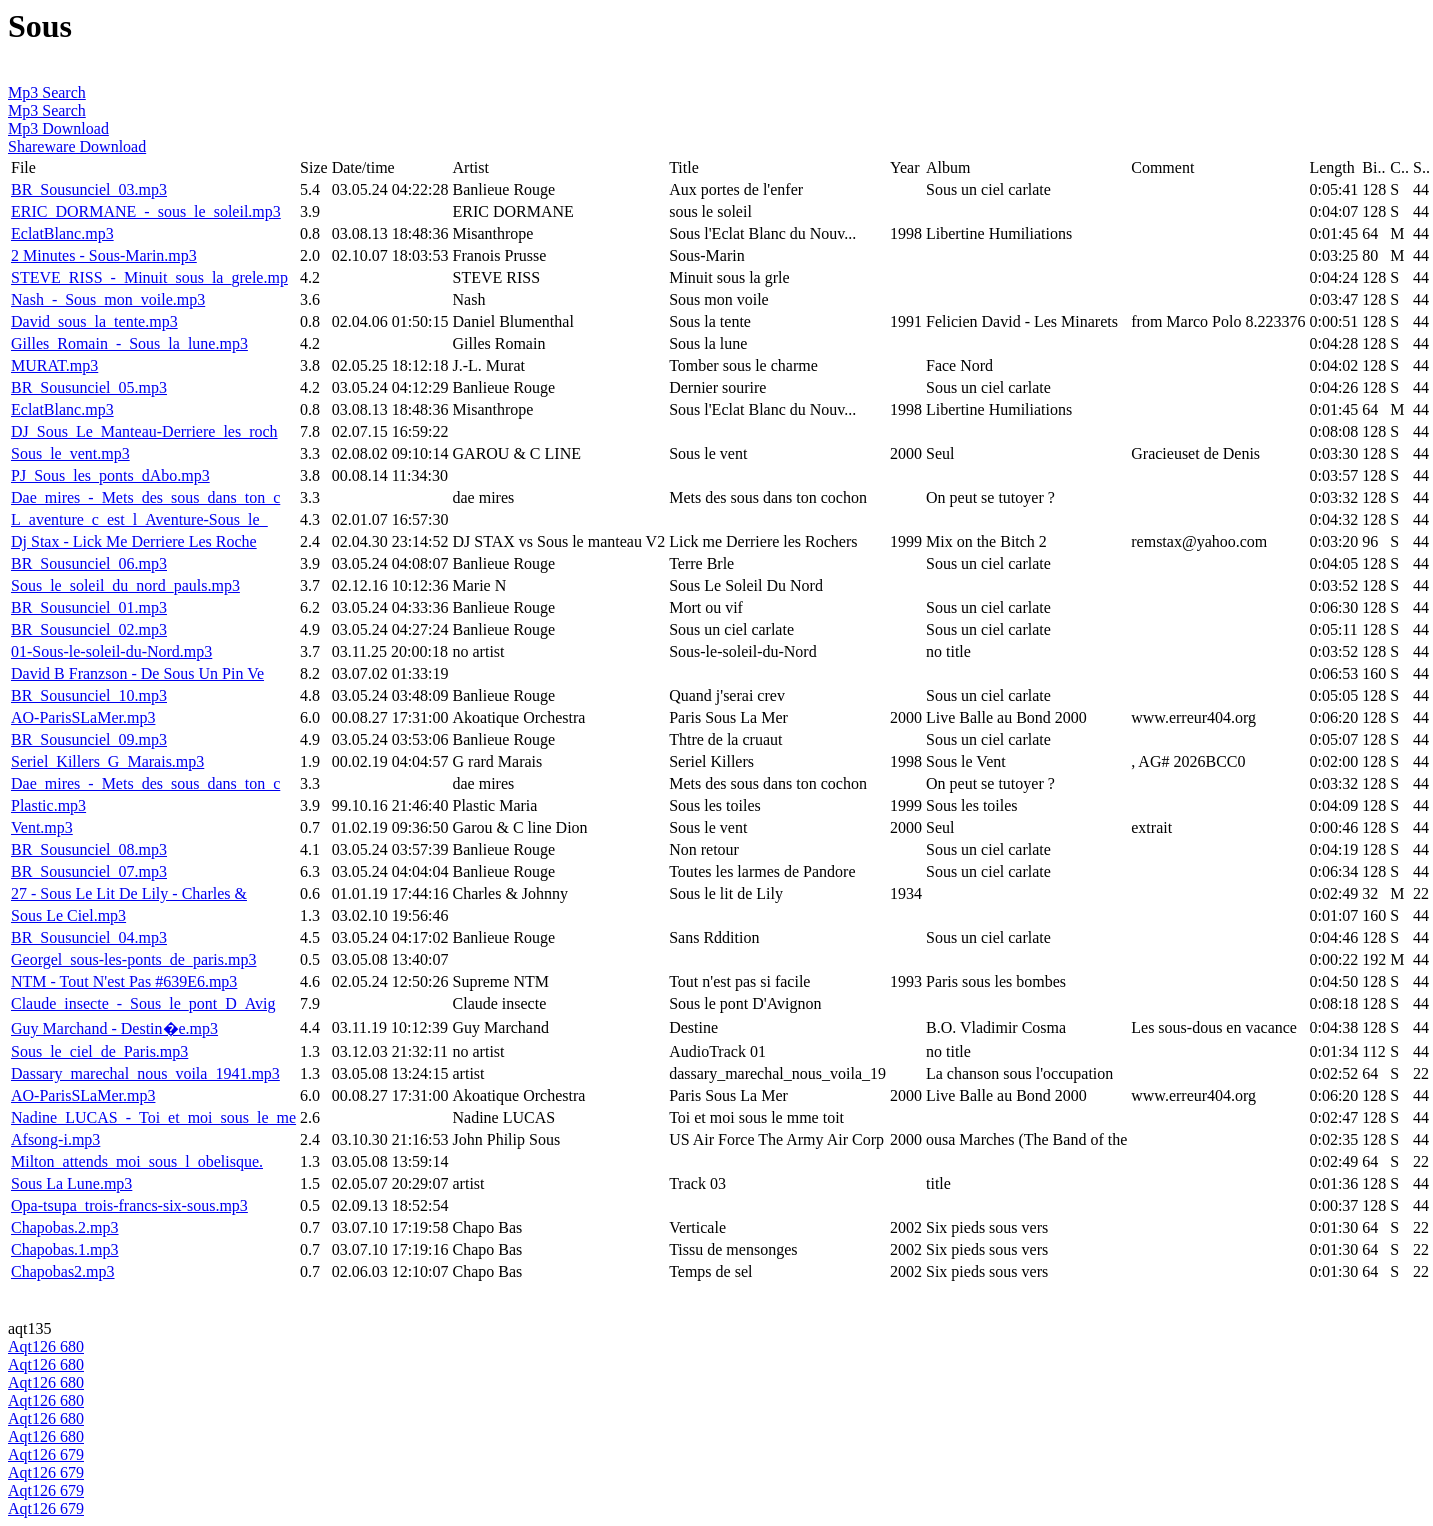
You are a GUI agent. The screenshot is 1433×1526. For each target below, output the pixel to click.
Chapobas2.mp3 (63, 1271)
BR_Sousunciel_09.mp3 (89, 739)
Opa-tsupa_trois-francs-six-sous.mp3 (129, 1205)
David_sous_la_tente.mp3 (94, 321)
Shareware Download (77, 146)
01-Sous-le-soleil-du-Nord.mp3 (111, 651)
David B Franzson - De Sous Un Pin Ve (137, 673)
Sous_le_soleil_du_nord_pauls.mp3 (125, 585)
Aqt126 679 (46, 1454)
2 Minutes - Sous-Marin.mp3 (104, 255)
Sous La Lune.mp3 (71, 1183)
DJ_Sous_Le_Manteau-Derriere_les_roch (144, 431)
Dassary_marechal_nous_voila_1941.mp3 (145, 1073)
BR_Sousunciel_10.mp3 (89, 695)
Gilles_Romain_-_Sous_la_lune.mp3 (129, 343)
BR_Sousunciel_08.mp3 (89, 849)
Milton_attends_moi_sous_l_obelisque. (137, 1161)
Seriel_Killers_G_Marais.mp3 (107, 761)
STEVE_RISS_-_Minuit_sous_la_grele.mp (149, 277)
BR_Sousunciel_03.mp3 (89, 189)
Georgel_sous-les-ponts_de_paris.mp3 (133, 959)
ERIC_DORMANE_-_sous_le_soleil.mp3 (146, 211)
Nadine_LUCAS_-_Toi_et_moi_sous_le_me (153, 1117)
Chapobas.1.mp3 (65, 1249)
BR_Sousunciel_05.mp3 (89, 387)
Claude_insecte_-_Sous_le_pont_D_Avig (143, 1003)
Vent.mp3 (42, 827)
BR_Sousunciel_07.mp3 (89, 871)
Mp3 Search (47, 92)
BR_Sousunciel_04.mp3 (89, 937)
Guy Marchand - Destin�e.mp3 (114, 1028)
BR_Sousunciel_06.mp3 (89, 563)
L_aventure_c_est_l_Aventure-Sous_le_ (139, 519)
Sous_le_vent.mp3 (70, 453)
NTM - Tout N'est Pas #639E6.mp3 (124, 981)
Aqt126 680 (46, 1346)
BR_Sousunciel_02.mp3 (89, 629)
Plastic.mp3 (48, 805)
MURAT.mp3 (54, 365)
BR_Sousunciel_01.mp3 (89, 607)
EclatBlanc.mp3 (62, 233)
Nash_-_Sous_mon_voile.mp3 (108, 299)
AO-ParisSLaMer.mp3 (83, 717)
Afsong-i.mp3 (55, 1139)
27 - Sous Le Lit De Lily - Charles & (129, 893)
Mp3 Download (58, 128)
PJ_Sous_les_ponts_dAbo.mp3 (110, 475)
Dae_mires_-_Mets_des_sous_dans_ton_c (145, 497)
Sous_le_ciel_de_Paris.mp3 (99, 1051)
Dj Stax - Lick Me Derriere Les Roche (134, 541)
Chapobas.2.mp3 (65, 1227)
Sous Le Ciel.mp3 (68, 915)
